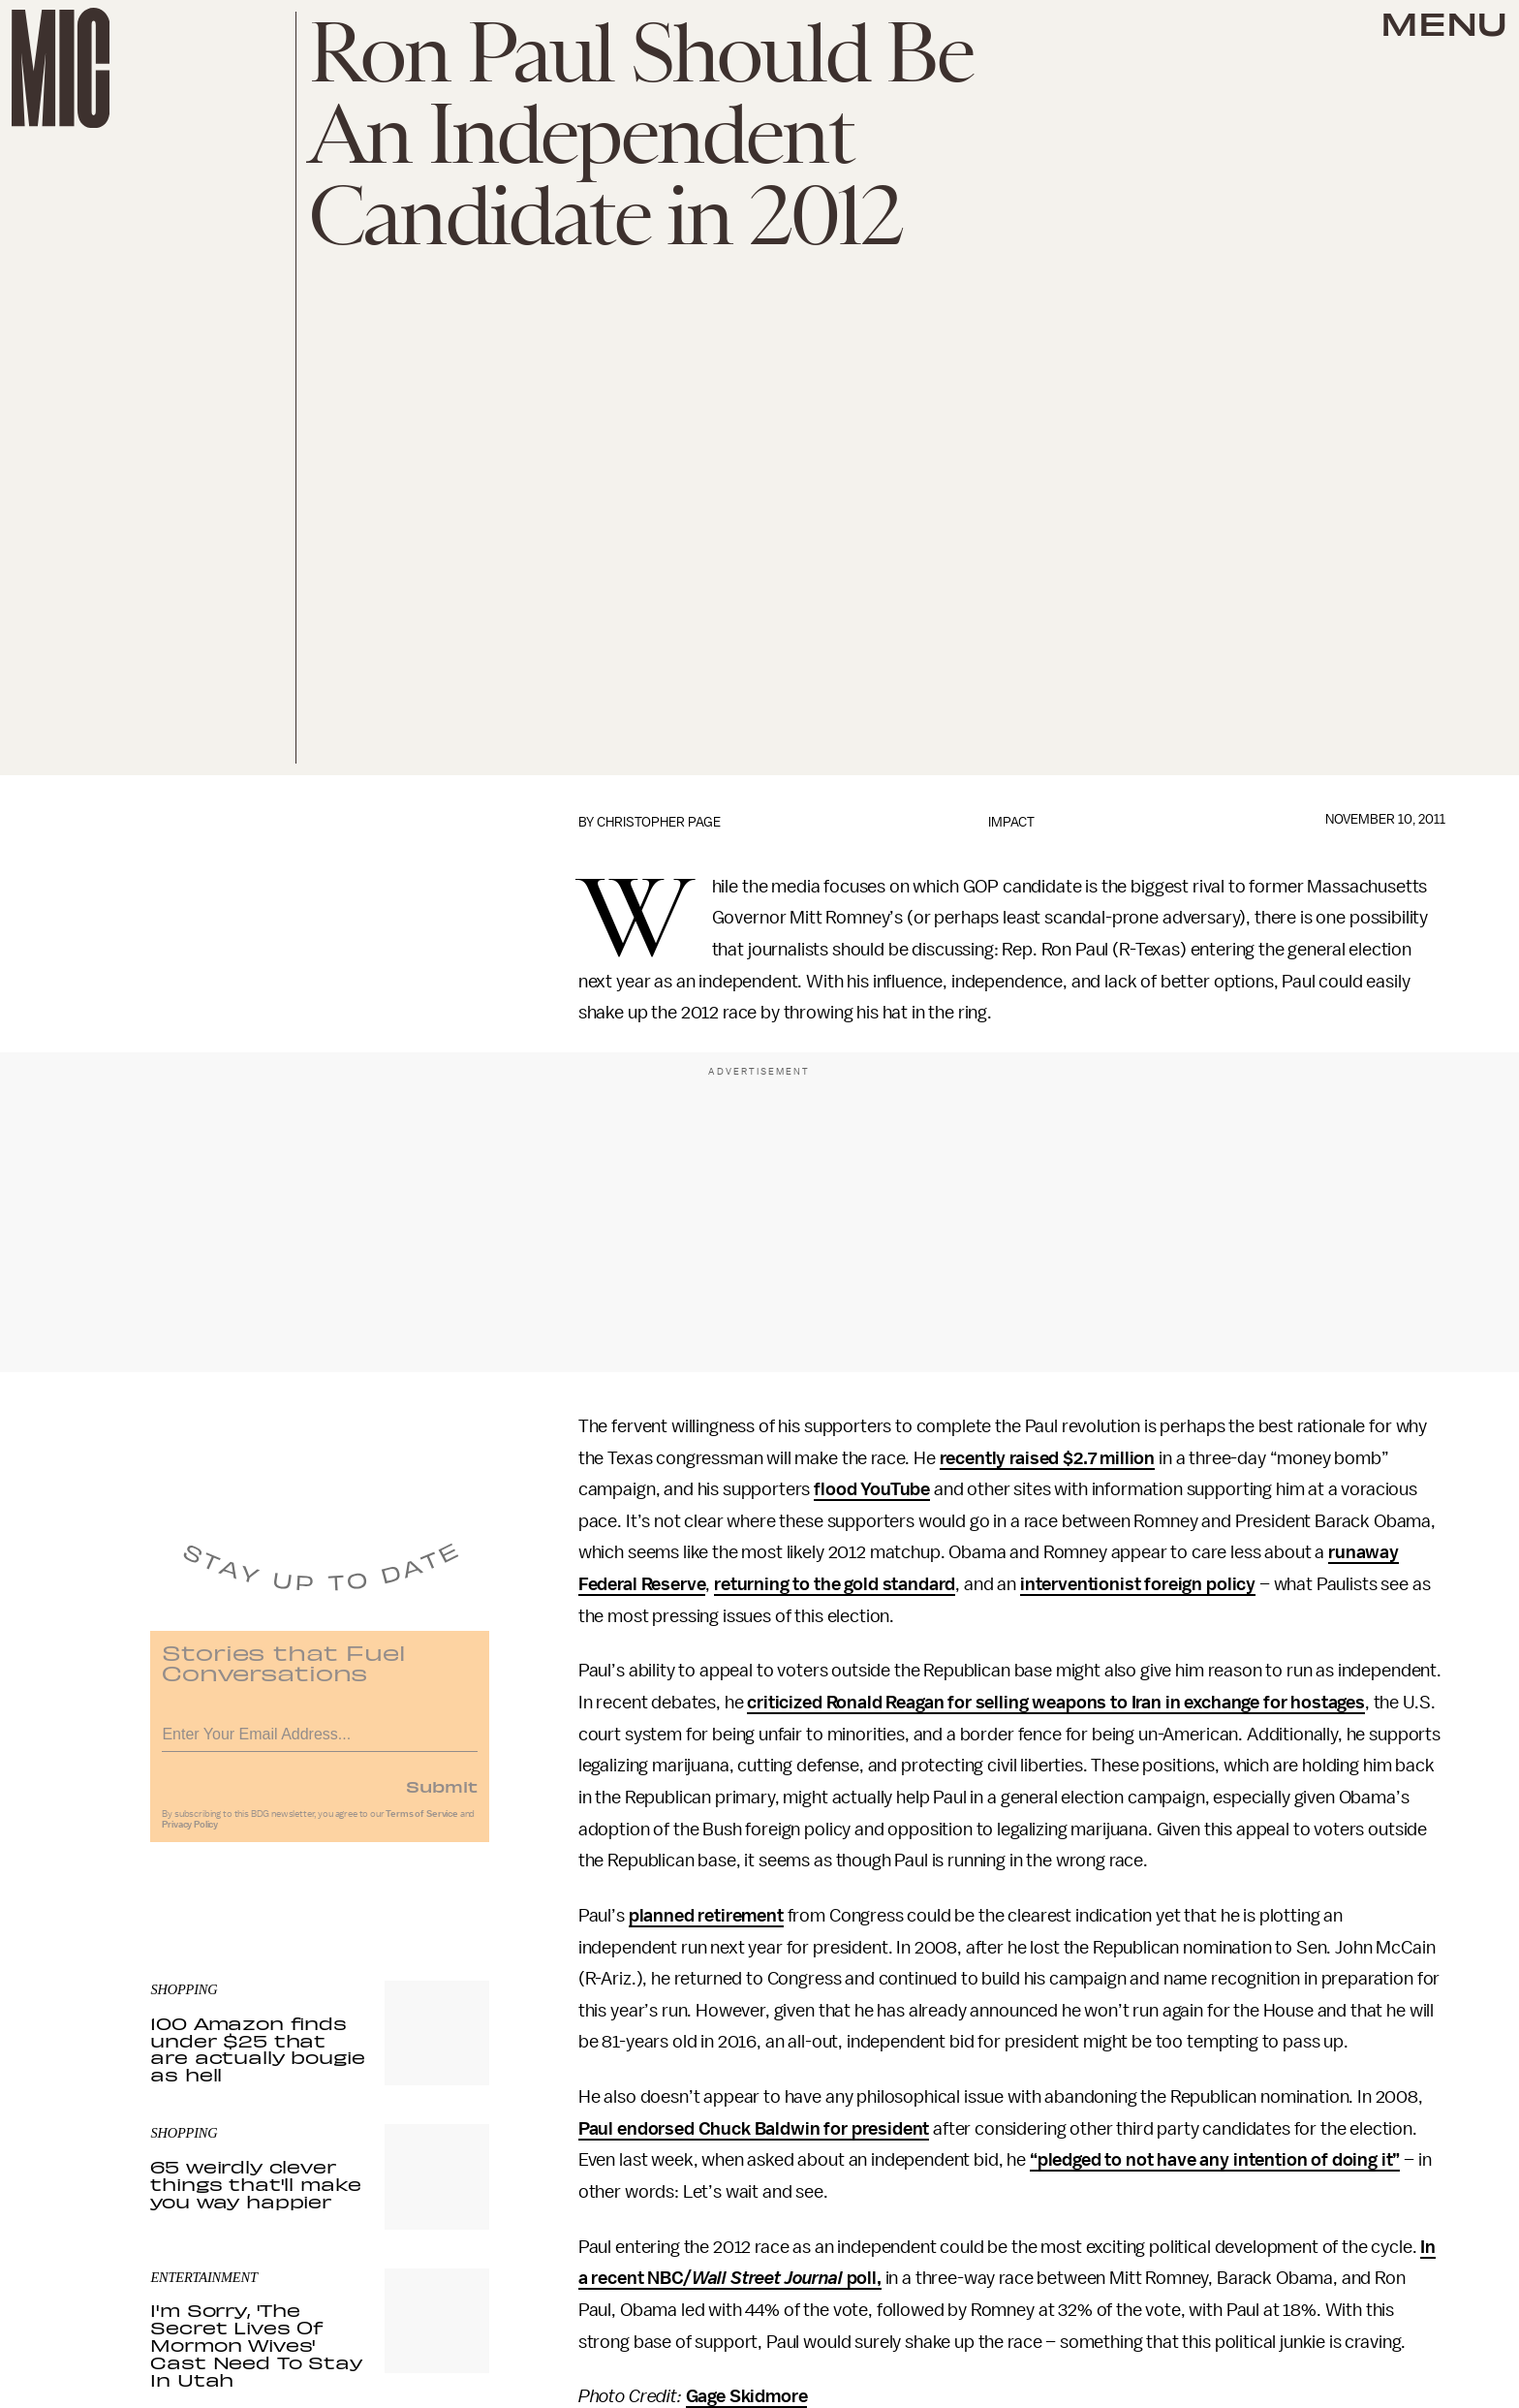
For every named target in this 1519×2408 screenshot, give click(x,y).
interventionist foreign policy (1138, 1584)
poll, (862, 2278)
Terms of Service (421, 1823)
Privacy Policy (190, 1833)
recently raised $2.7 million (1048, 1458)
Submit (442, 1794)
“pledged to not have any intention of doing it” (1215, 2160)
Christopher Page (659, 822)
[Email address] (320, 1740)
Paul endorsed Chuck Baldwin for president (753, 2129)
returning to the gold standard (834, 1584)
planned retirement (706, 1915)
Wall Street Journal (767, 2278)
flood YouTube (872, 1489)
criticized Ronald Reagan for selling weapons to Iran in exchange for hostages (1056, 1702)
